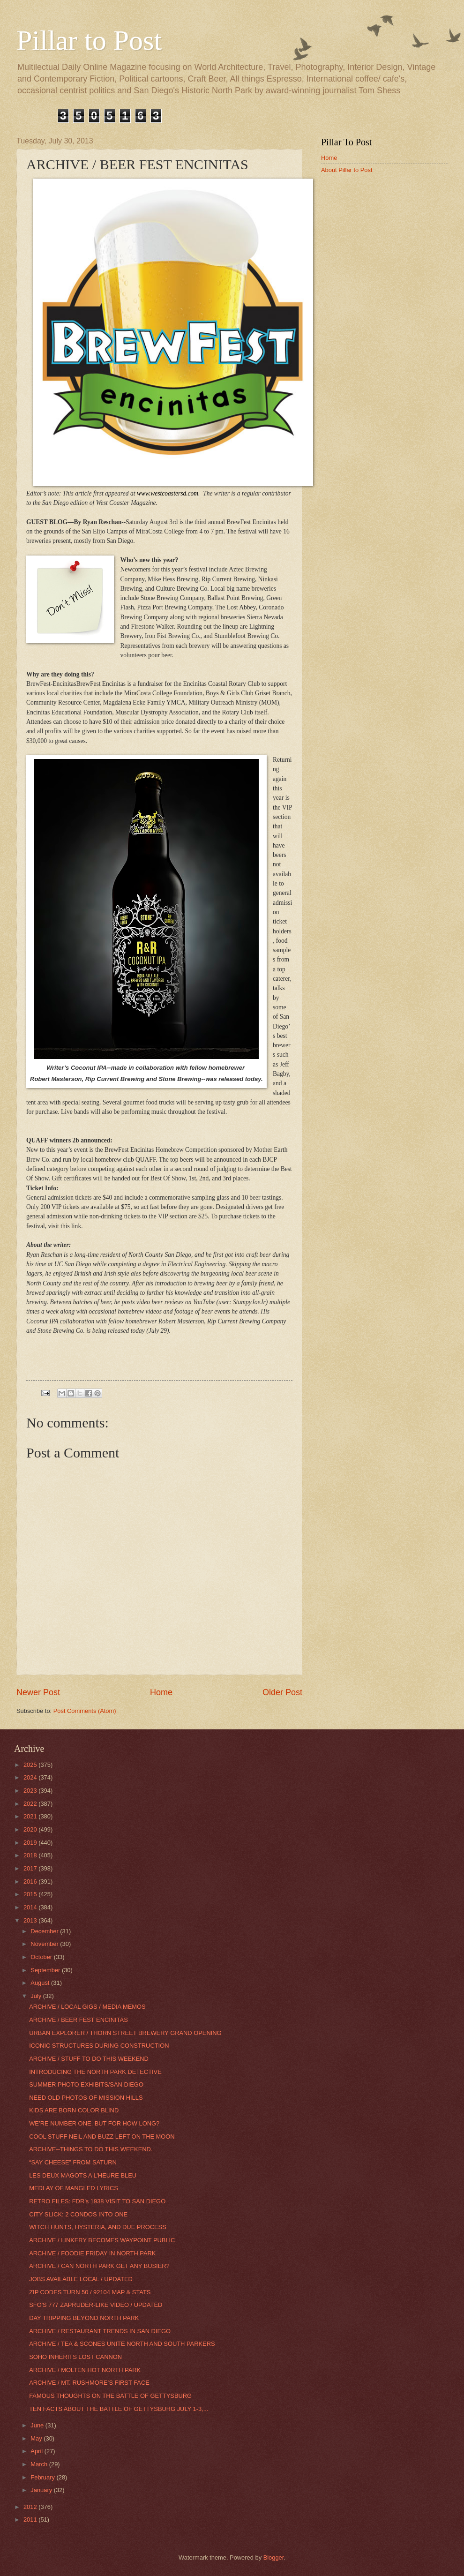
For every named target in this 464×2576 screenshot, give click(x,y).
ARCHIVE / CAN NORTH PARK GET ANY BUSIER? (99, 2265)
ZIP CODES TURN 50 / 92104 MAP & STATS (89, 2292)
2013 (30, 1920)
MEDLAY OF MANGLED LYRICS (73, 2188)
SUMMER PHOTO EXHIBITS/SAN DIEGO (86, 2084)
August (40, 1982)
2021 (30, 1816)
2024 (30, 1777)
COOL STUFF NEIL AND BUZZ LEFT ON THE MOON (101, 2136)
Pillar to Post (89, 40)
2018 (30, 1855)
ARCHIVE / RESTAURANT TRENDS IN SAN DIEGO (100, 2331)
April (37, 2451)
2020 (30, 1829)
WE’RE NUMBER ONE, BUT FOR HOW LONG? (94, 2123)
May (37, 2438)
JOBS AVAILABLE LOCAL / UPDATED (81, 2279)
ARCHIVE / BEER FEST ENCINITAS (78, 2019)
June (37, 2425)
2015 (30, 1894)
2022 (30, 1803)
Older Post (282, 1692)
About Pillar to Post (347, 169)
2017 (30, 1868)
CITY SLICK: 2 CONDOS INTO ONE (78, 2214)
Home (161, 1692)
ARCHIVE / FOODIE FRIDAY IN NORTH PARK (92, 2253)
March (39, 2464)
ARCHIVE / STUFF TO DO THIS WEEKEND (89, 2058)
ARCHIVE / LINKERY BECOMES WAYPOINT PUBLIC (102, 2240)
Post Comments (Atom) (84, 1710)
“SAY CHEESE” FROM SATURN (73, 2162)
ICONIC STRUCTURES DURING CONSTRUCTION (99, 2045)
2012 (30, 2506)
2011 (30, 2519)
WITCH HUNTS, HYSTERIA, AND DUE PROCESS (97, 2227)
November (45, 1943)
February (43, 2477)
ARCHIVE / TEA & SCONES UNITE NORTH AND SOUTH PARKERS (122, 2343)
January (41, 2489)
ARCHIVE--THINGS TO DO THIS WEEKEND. (90, 2149)
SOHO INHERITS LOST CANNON (75, 2356)
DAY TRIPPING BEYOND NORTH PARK (84, 2317)
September (46, 1970)
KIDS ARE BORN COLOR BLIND (74, 2110)
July (36, 1995)
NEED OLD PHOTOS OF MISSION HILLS (85, 2097)
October (41, 1956)
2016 (30, 1881)
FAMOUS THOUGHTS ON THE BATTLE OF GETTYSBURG (110, 2395)
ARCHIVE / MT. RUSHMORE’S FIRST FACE (89, 2382)
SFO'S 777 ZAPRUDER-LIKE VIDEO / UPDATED (95, 2304)
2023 (30, 1790)
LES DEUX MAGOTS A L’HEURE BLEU (82, 2175)
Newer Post (38, 1692)
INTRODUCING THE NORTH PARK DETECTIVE (95, 2071)
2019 (30, 1842)
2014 (30, 1907)
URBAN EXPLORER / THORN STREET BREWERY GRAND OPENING (125, 2032)
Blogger (273, 2557)
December (45, 1931)
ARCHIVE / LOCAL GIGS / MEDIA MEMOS (87, 2006)
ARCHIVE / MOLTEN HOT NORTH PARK (85, 2369)
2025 (30, 1764)
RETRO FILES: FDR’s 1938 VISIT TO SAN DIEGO (97, 2201)
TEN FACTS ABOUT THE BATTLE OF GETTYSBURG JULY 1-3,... (118, 2408)
